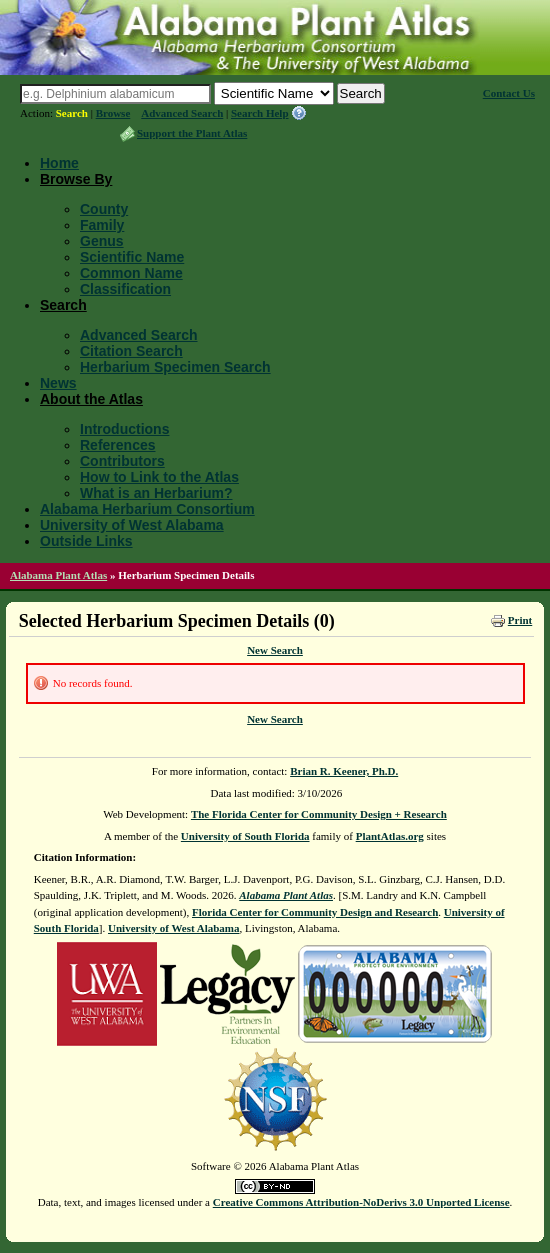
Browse (113, 113)
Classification (125, 289)
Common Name (131, 273)
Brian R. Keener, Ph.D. (344, 771)
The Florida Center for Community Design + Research (319, 814)
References (118, 445)
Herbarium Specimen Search (175, 367)
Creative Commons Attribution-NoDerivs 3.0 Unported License (361, 1202)
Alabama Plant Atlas (58, 575)
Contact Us (509, 93)
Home (59, 163)
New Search (275, 650)
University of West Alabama (132, 525)
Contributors (122, 461)
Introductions (124, 429)
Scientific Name (132, 257)
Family (102, 225)
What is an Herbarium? (156, 493)
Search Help (260, 113)
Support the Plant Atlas (192, 133)
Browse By (76, 179)
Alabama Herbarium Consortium (147, 509)
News (58, 383)
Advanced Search (182, 113)
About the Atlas (91, 399)
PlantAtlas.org (390, 836)
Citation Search (131, 351)
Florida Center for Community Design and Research (315, 912)
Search (72, 113)
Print (520, 620)
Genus (102, 241)
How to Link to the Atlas (159, 477)
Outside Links (86, 541)
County (104, 209)
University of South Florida (245, 836)
